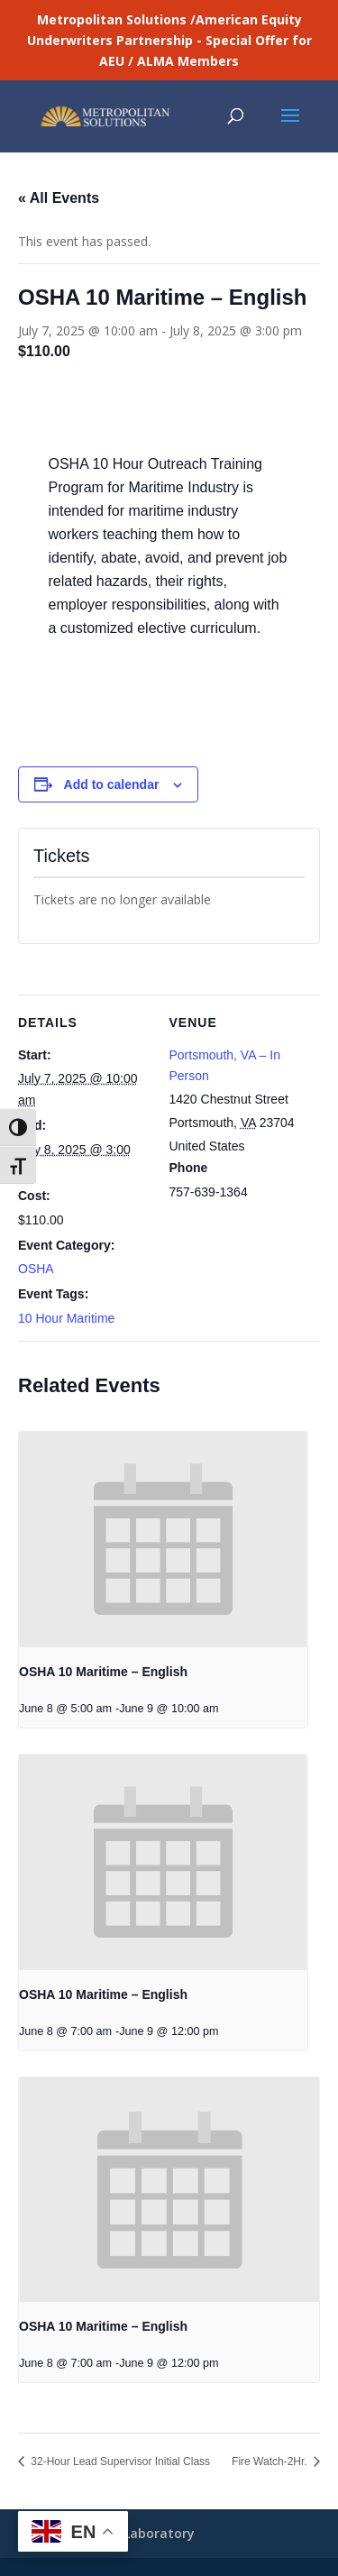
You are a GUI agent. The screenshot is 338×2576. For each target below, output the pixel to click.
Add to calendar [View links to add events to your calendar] (112, 784)
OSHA (36, 1268)
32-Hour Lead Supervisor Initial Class (119, 2461)
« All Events (58, 198)
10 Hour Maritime (66, 1318)
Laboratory (159, 2533)
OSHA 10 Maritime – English (103, 1671)
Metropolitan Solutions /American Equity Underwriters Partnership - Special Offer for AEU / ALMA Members (169, 40)
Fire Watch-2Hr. (271, 2461)
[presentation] (163, 1540)
